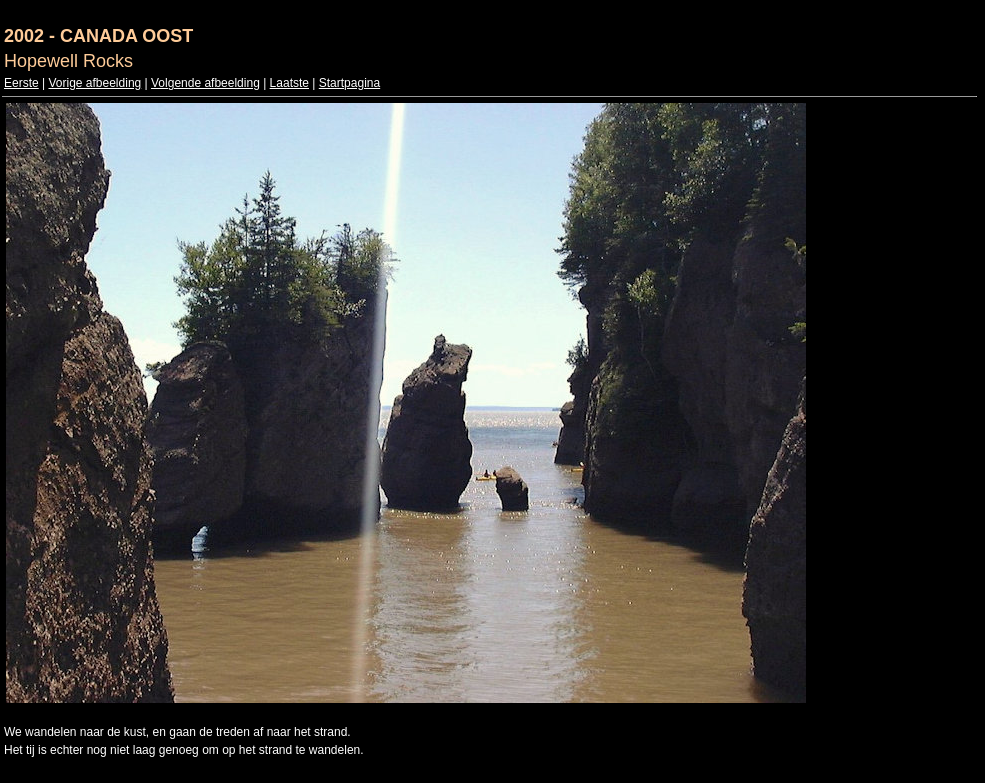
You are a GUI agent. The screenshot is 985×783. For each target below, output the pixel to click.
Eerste (21, 83)
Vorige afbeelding (94, 83)
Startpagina (349, 83)
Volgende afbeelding (205, 83)
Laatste (289, 83)
